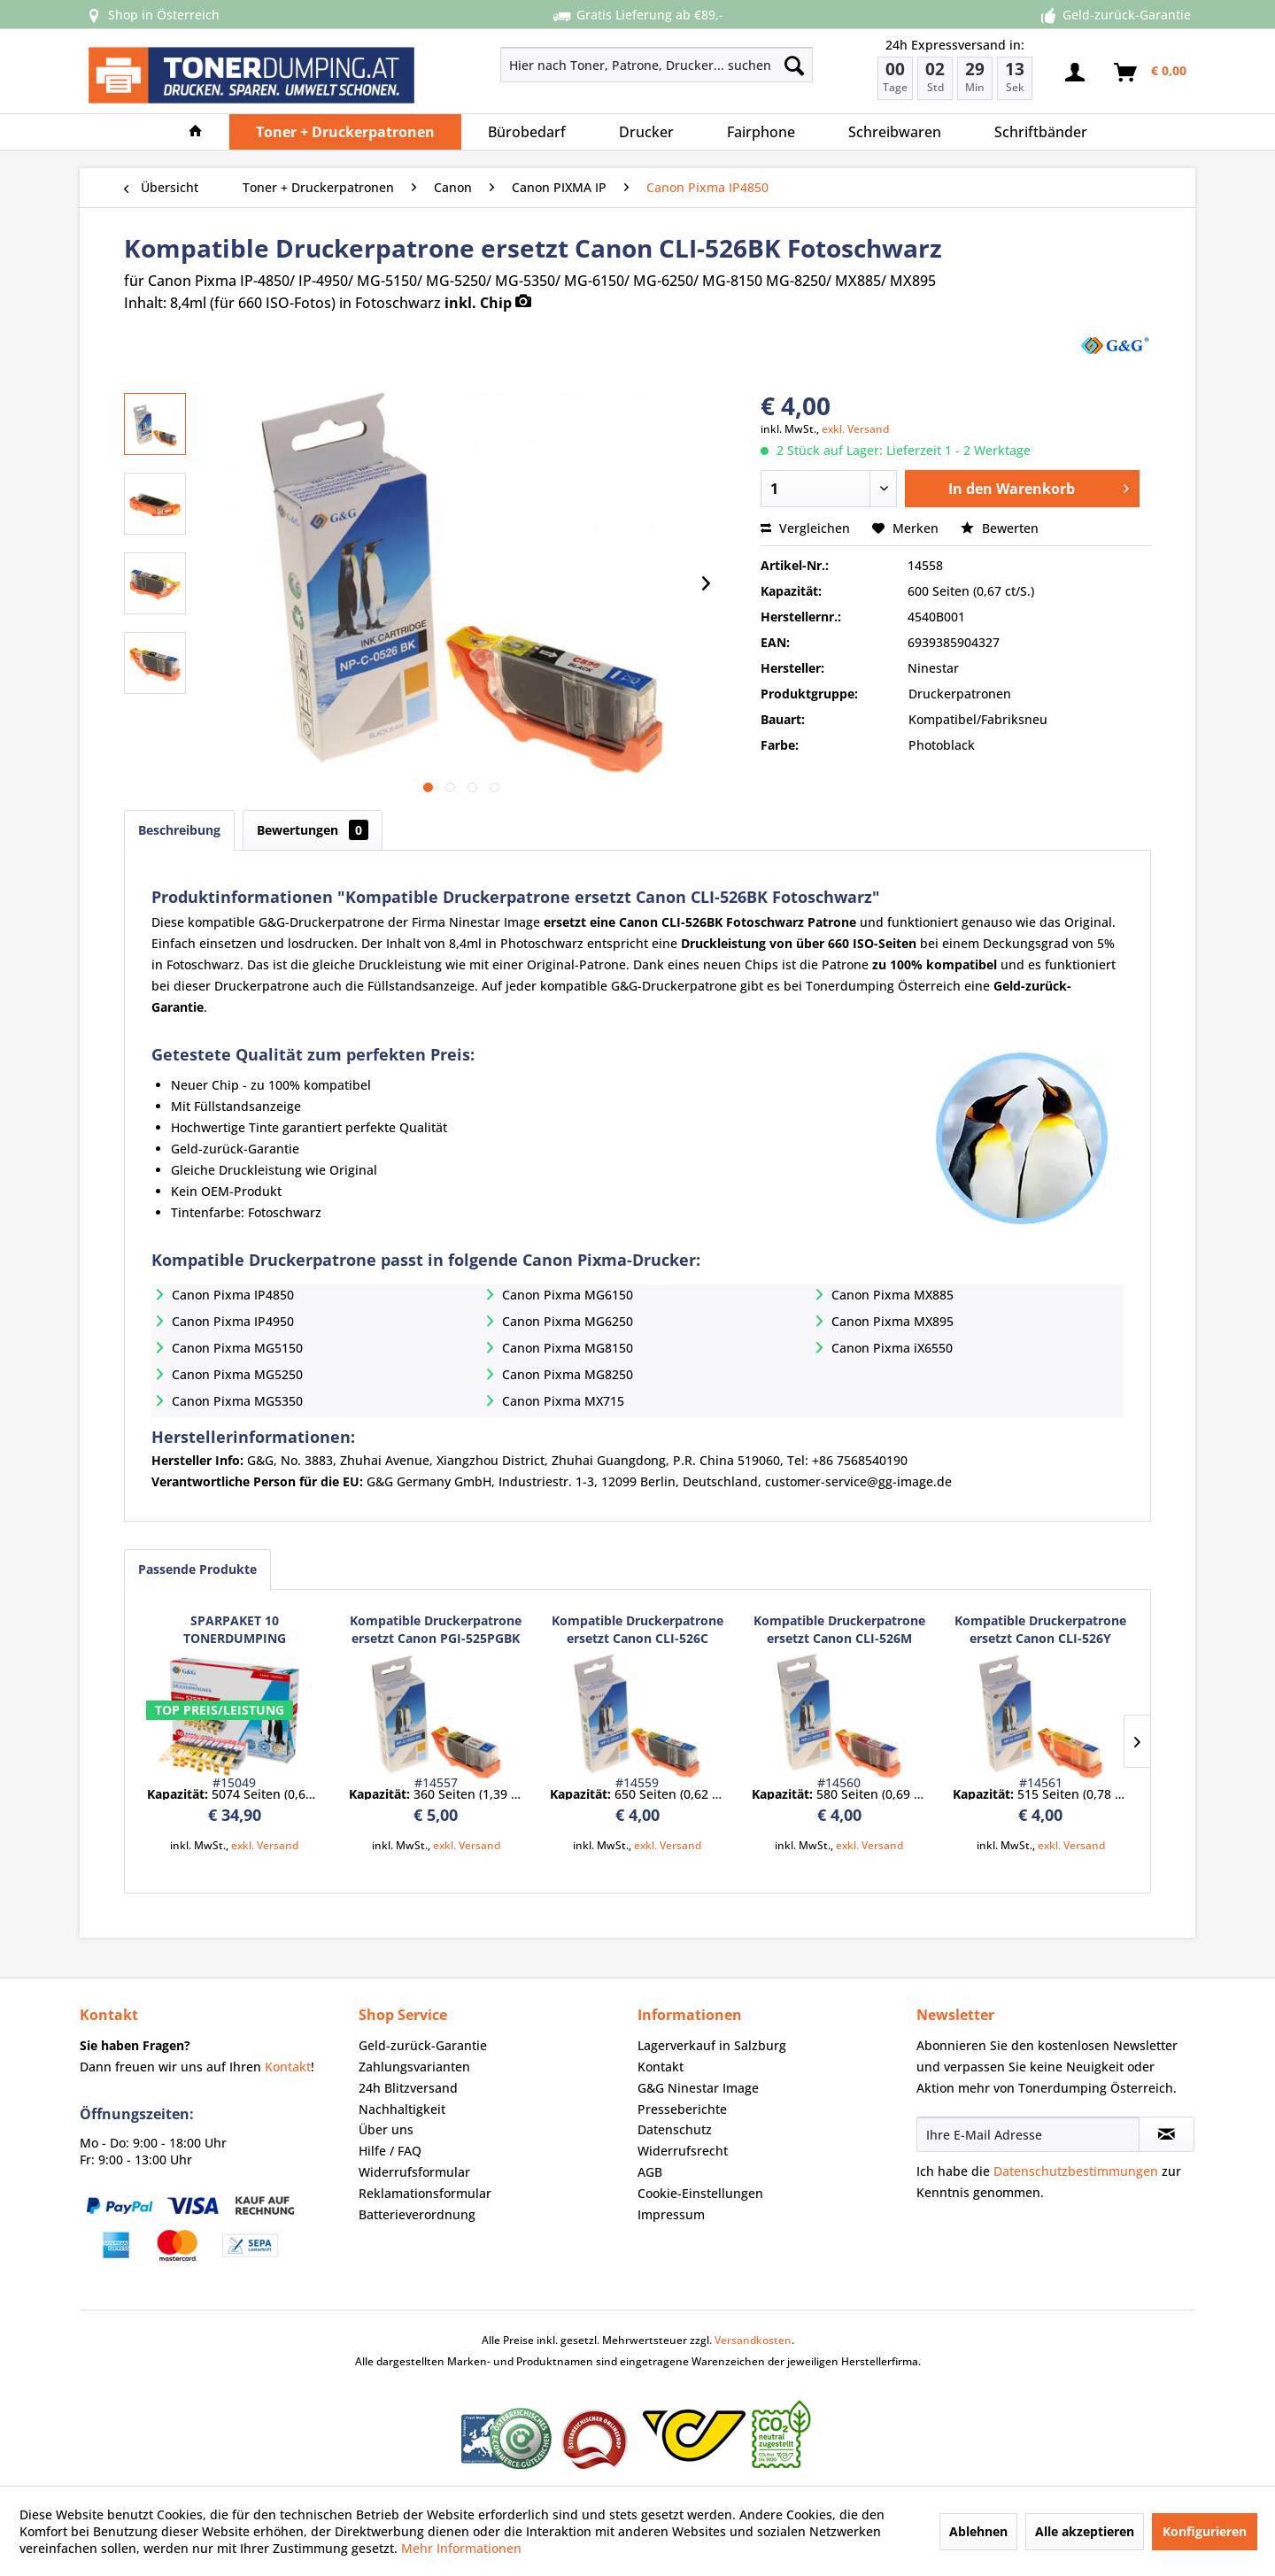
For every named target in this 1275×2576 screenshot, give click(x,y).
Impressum (671, 2214)
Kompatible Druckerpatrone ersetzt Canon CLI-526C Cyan (637, 1629)
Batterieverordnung (417, 2214)
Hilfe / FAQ (390, 2150)
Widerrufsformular (414, 2171)
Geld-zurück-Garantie (423, 2045)
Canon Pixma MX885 (892, 1294)
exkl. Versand (855, 428)
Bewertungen (312, 830)
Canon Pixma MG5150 (237, 1347)
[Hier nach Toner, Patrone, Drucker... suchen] (656, 64)
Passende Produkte (197, 1569)
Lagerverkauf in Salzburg (712, 2045)
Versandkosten (753, 2340)
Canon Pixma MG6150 (567, 1294)
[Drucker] (646, 132)
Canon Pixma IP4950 (233, 1321)
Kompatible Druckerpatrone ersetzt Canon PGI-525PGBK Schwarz (436, 1629)
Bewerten (1000, 528)
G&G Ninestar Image (698, 2087)
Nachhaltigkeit (402, 2109)
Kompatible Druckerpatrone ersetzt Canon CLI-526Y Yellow (1040, 1629)
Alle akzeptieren (1084, 2531)
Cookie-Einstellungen (700, 2193)
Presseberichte (682, 2109)
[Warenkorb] (1151, 72)
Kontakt (288, 2066)
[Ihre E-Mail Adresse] (1028, 2134)
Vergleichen (805, 528)
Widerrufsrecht (683, 2150)
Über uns (386, 2129)
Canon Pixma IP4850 (233, 1294)
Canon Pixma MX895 (892, 1321)
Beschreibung (179, 829)
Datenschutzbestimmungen (1075, 2171)
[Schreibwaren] (895, 132)
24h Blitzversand (408, 2087)
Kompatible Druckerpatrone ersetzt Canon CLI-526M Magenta (839, 1629)
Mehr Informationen (461, 2548)
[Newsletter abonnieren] (1166, 2134)
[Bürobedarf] (526, 132)
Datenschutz (675, 2129)
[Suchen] (794, 64)
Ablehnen (978, 2531)
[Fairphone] (761, 132)
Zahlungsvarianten (414, 2066)
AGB (650, 2171)
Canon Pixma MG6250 (567, 1321)
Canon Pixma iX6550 (892, 1347)
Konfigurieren (1205, 2531)
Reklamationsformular (425, 2193)
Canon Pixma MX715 (563, 1400)
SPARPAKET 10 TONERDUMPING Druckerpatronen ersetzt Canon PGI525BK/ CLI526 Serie (234, 1629)
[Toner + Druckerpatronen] (345, 132)
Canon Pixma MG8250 (567, 1374)
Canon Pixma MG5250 (237, 1374)
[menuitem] (593, 64)
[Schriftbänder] (1041, 132)
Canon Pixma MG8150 (567, 1347)
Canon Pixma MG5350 (237, 1400)
